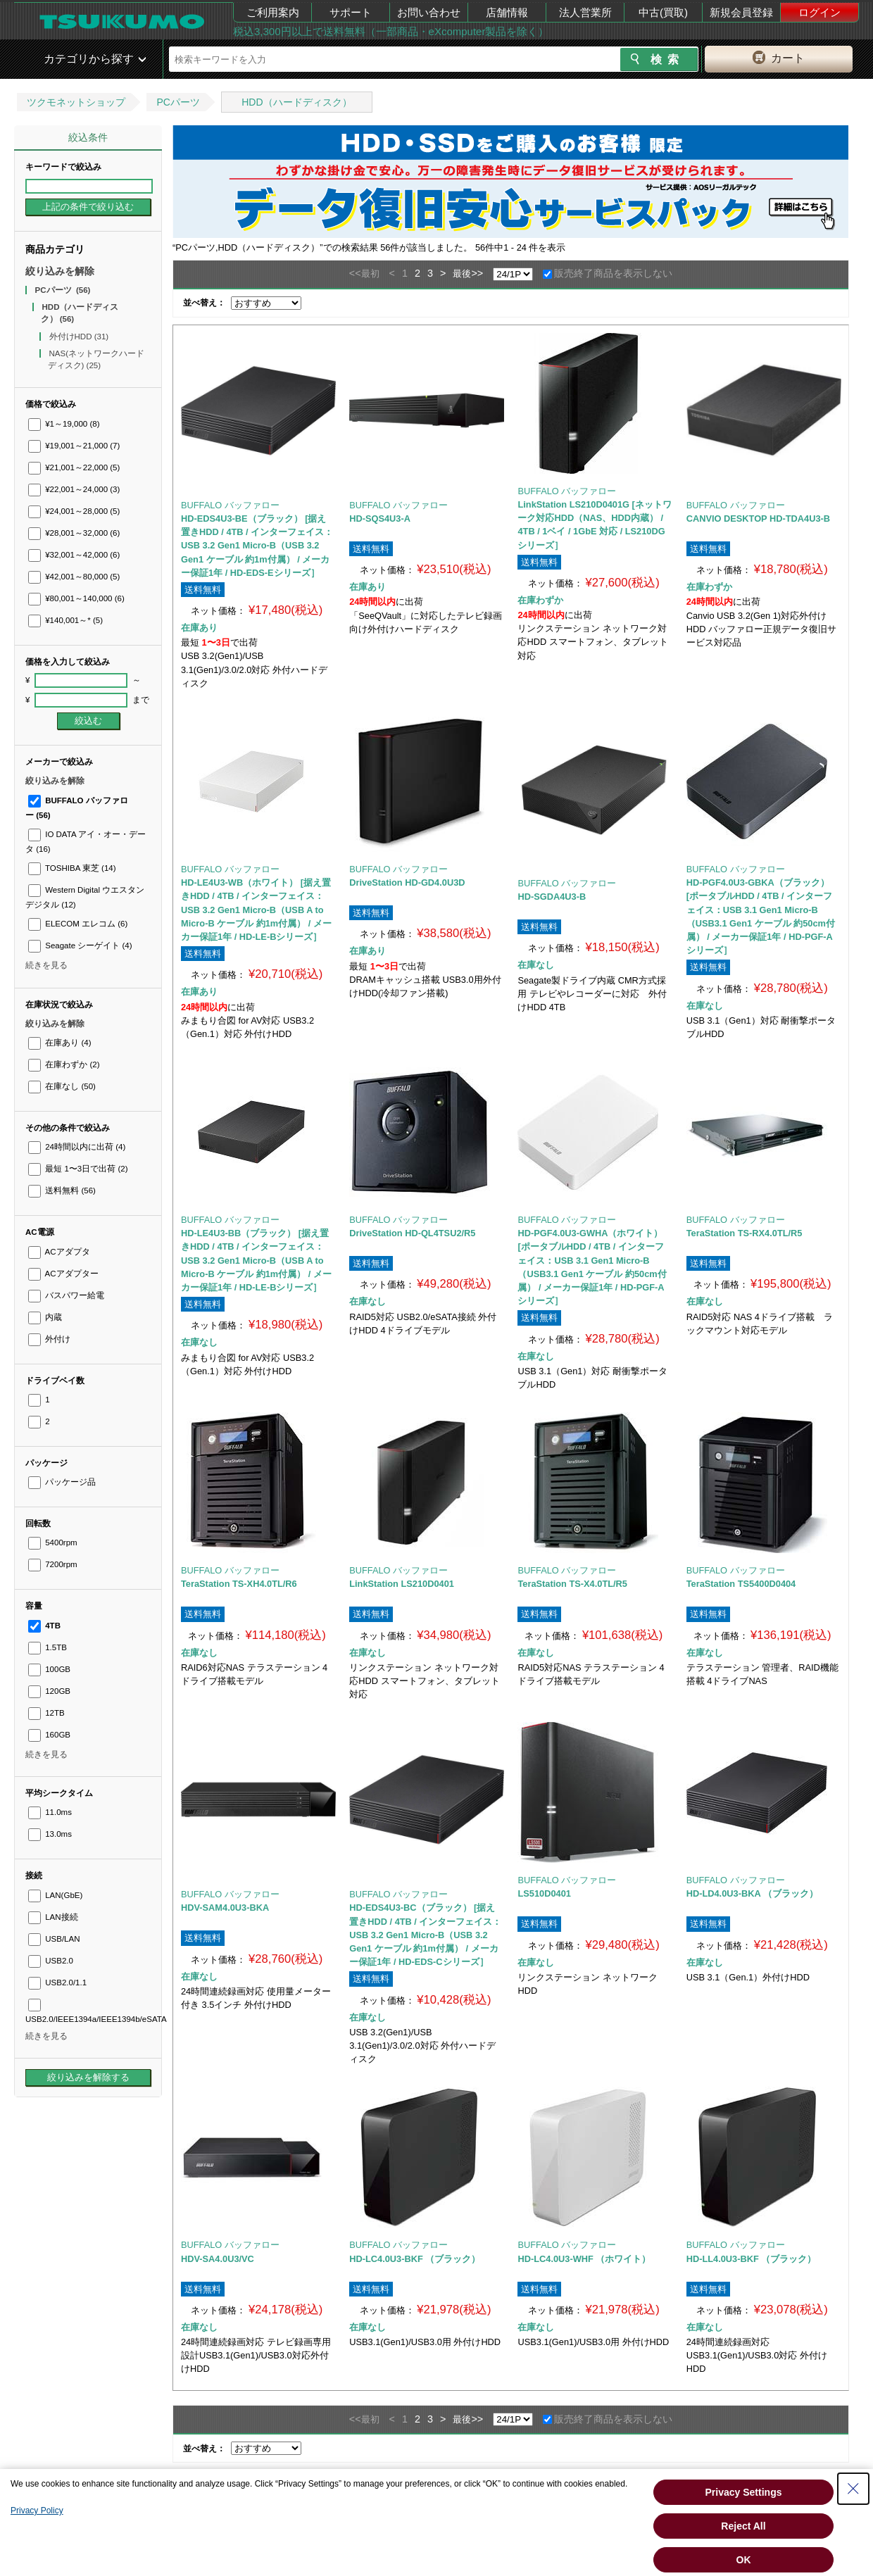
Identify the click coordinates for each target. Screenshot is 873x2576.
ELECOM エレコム (77, 923)
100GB (49, 1669)
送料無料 (62, 1190)
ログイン (819, 12)
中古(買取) (663, 12)
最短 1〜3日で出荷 (78, 1168)
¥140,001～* (65, 620)
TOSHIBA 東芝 (72, 868)
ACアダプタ (59, 1252)
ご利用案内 (272, 12)
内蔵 (45, 1317)
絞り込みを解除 (59, 271)
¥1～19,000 (64, 424)
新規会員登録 (741, 12)
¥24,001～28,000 (74, 511)
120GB (49, 1691)
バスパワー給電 (66, 1295)
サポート (350, 12)
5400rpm (52, 1542)
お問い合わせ (428, 12)
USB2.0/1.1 (57, 1982)
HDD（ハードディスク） (296, 102)
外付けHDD (79, 336)
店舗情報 (507, 12)
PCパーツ (177, 102)
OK (743, 2559)
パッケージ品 (62, 1482)
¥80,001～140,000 (76, 598)
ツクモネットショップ (76, 102)
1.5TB (47, 1647)
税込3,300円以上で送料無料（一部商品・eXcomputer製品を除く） (390, 31)
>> (477, 273)
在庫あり (59, 1042)
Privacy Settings (743, 2492)
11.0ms (50, 1812)
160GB (49, 1734)
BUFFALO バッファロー (230, 505)
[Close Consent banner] (853, 2488)
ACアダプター (63, 1273)
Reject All (743, 2526)
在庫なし (62, 1086)
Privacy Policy (37, 2510)
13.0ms (50, 1834)
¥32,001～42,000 (74, 555)
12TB (46, 1713)
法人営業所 (585, 12)
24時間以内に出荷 (76, 1147)
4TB (44, 1625)
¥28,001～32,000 (74, 533)
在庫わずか (63, 1064)
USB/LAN (54, 1939)
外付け (49, 1339)
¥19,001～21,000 (74, 445)
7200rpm (52, 1564)
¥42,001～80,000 (74, 576)
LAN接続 (53, 1917)
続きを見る (46, 965)
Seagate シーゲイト (80, 945)
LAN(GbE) (55, 1895)
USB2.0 (50, 1960)
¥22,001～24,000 (74, 489)
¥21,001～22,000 (74, 467)
